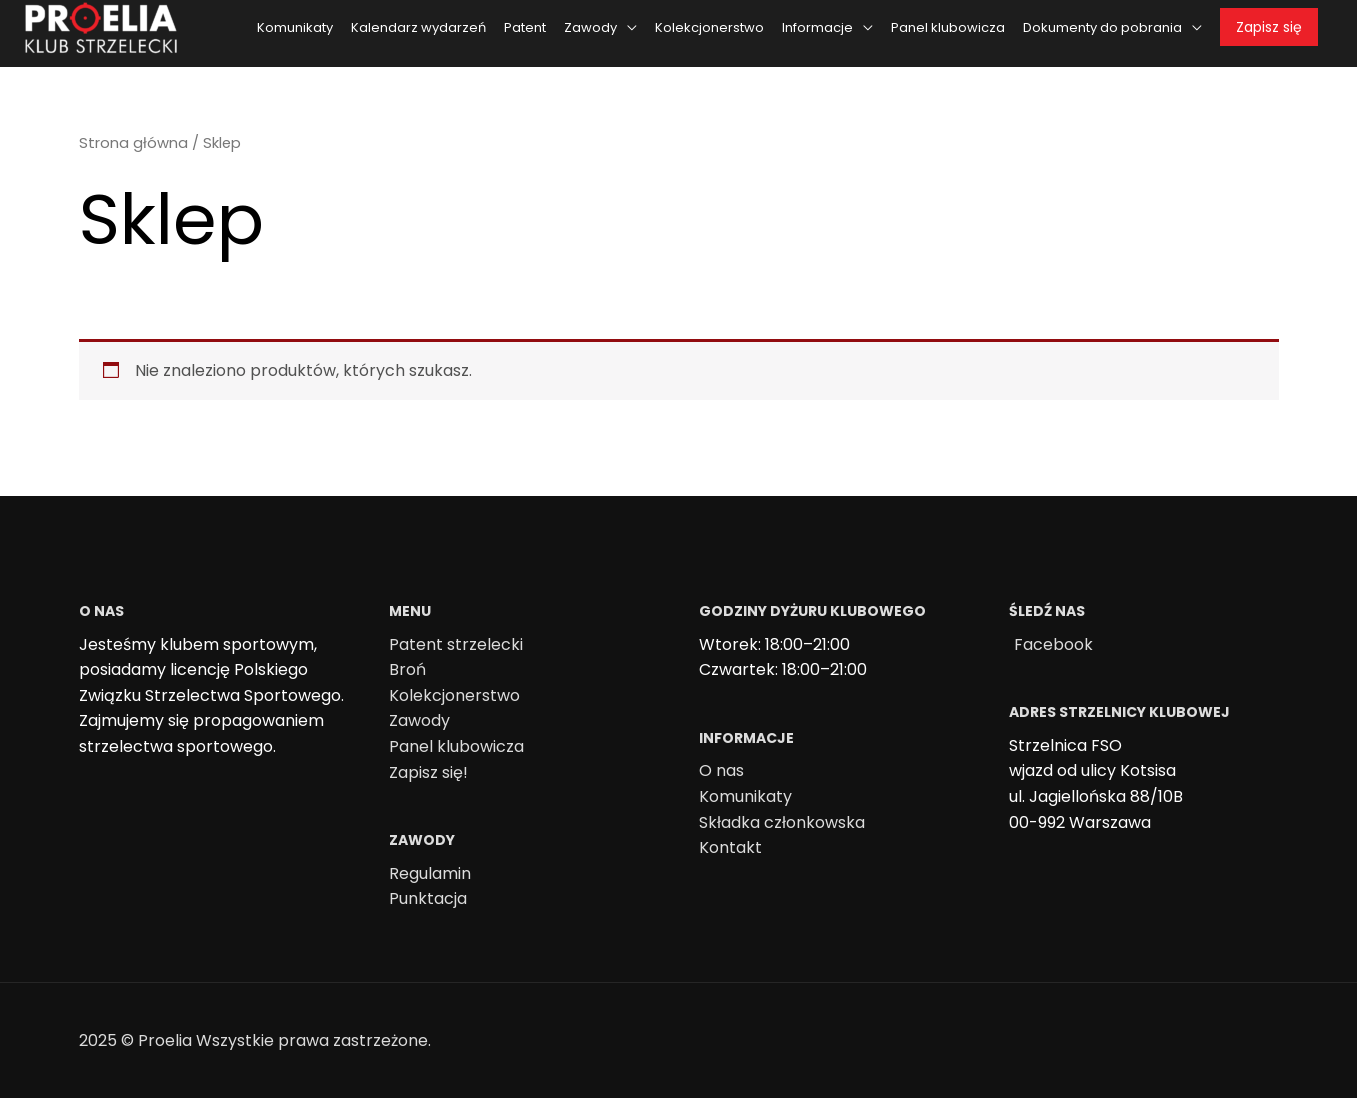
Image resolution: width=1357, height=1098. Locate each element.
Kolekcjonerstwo (454, 695)
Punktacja (428, 898)
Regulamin (430, 873)
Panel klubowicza (456, 746)
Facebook (1053, 644)
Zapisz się (1269, 27)
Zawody (419, 720)
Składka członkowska (782, 822)
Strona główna (133, 143)
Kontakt (730, 847)
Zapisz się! (428, 772)
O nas (721, 770)
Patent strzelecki (456, 644)
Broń (407, 669)
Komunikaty (745, 796)
